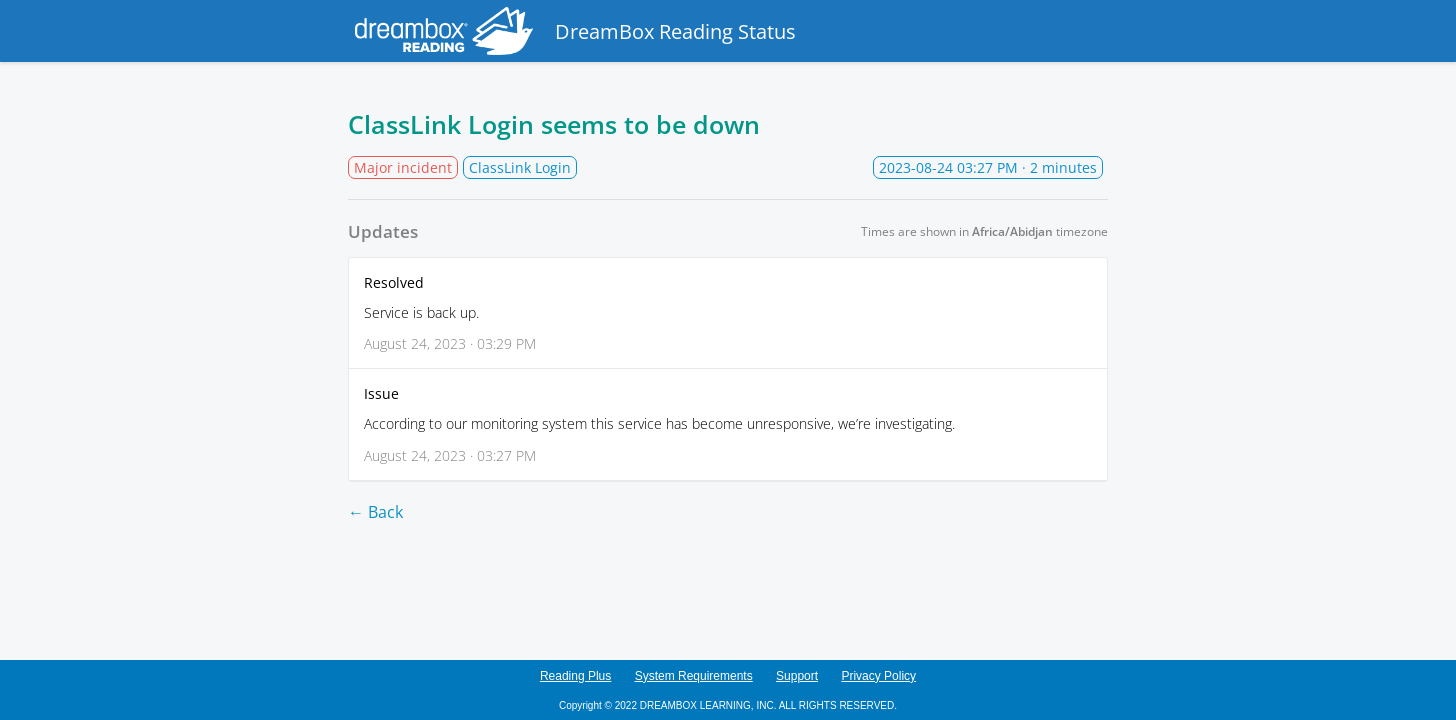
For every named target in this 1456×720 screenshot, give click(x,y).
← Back (375, 512)
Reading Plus (575, 676)
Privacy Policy (878, 676)
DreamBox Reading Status (572, 31)
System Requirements (694, 676)
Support (797, 676)
